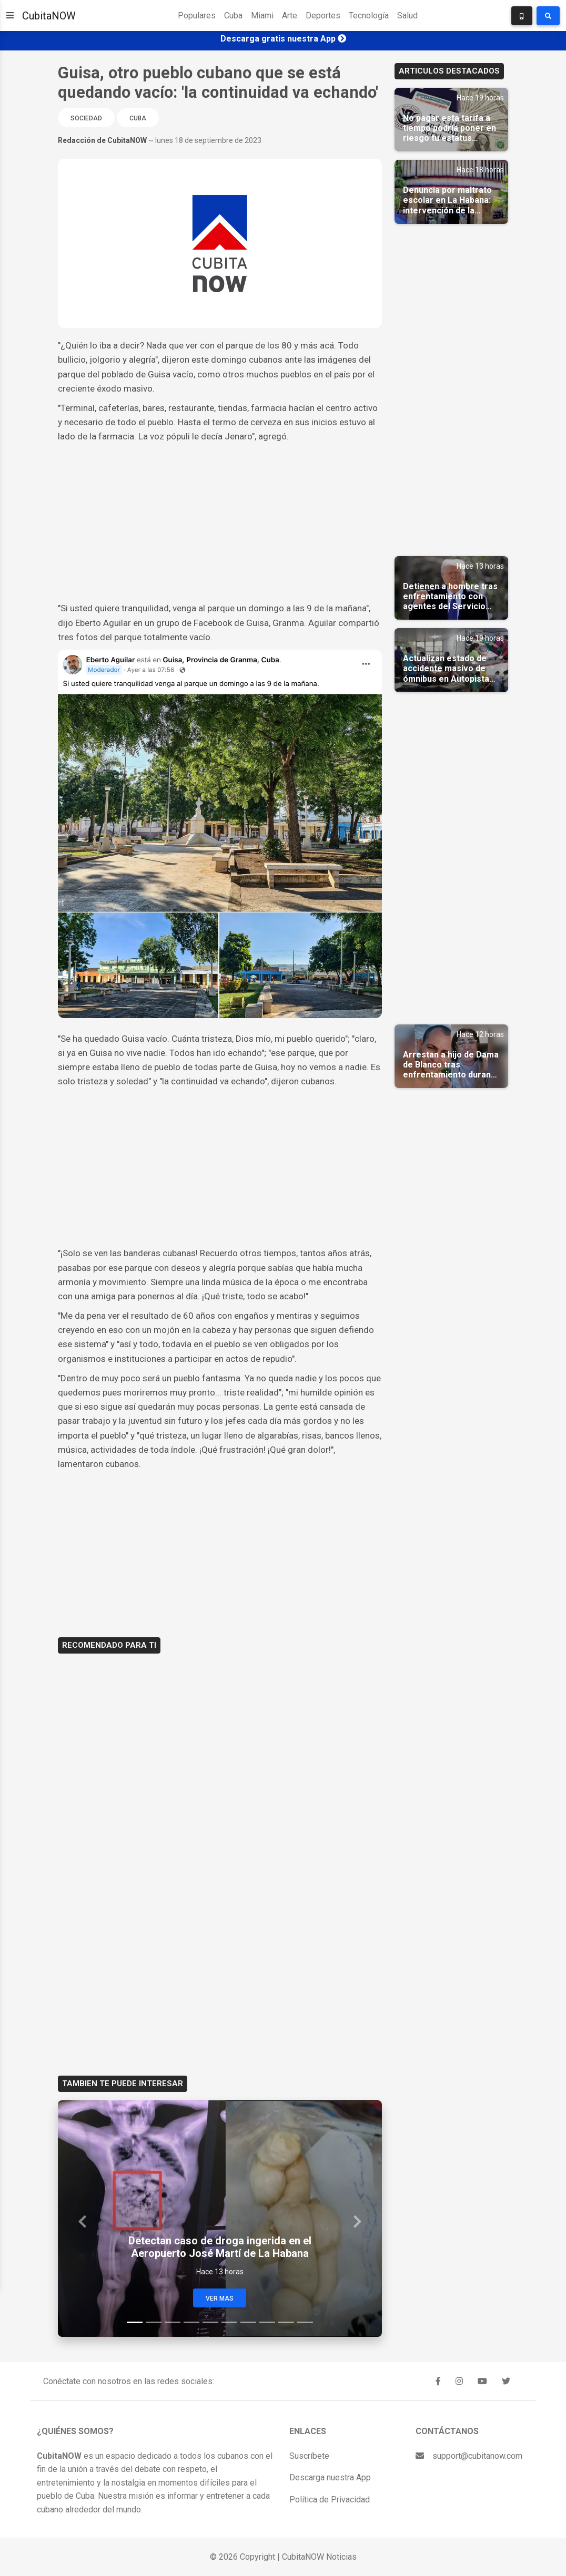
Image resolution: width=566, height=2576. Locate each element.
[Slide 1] (135, 2322)
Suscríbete (309, 2456)
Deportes (323, 15)
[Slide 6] (229, 2322)
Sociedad (86, 118)
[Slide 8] (267, 2322)
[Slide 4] (191, 2322)
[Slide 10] (305, 2322)
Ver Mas (220, 2298)
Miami (262, 15)
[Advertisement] (220, 522)
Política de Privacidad (329, 2500)
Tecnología (369, 15)
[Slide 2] (153, 2322)
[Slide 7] (248, 2322)
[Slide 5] (210, 2322)
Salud (407, 15)
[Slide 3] (172, 2322)
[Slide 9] (286, 2322)
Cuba (233, 15)
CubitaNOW (49, 15)
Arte (289, 15)
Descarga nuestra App (330, 2477)
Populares (197, 15)
